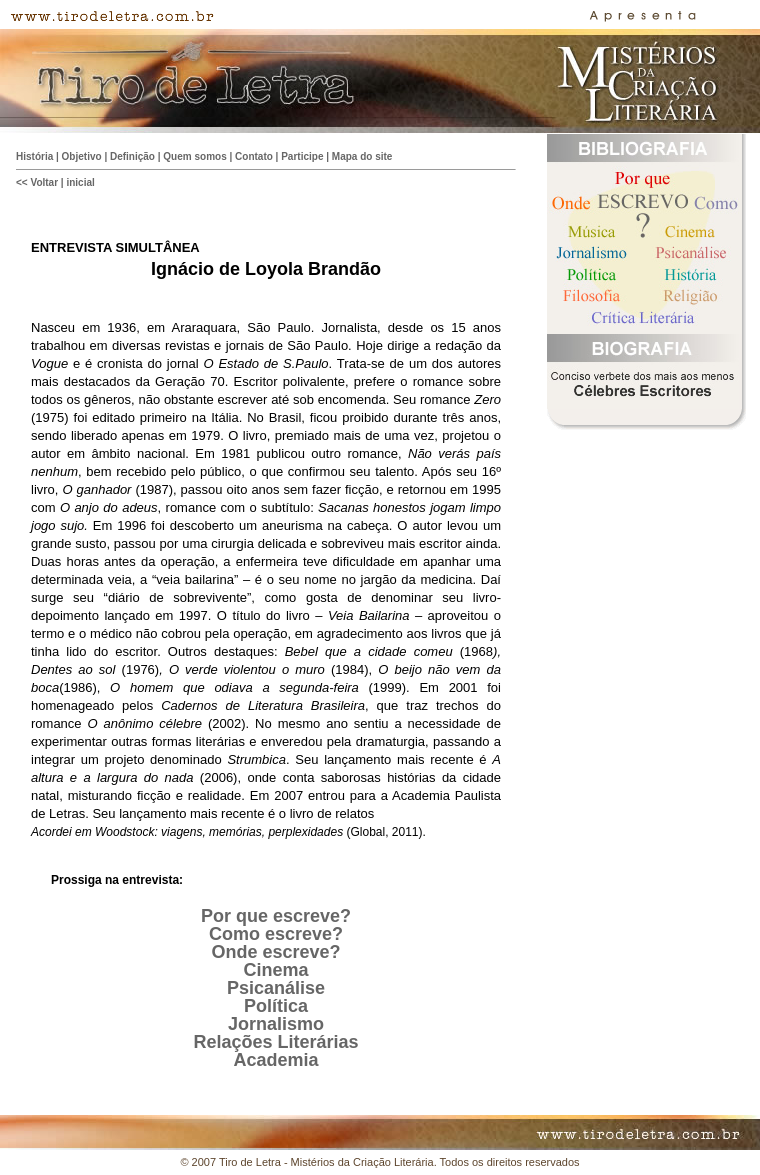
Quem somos (194, 156)
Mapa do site (362, 156)
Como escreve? (276, 934)
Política (276, 1006)
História (34, 156)
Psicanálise (276, 988)
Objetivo (82, 156)
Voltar (44, 182)
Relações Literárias (275, 1042)
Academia (275, 1060)
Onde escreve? (275, 952)
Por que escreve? (276, 916)
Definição (132, 156)
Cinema (275, 970)
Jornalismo (276, 1024)
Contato (254, 156)
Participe (302, 156)
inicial (80, 182)
